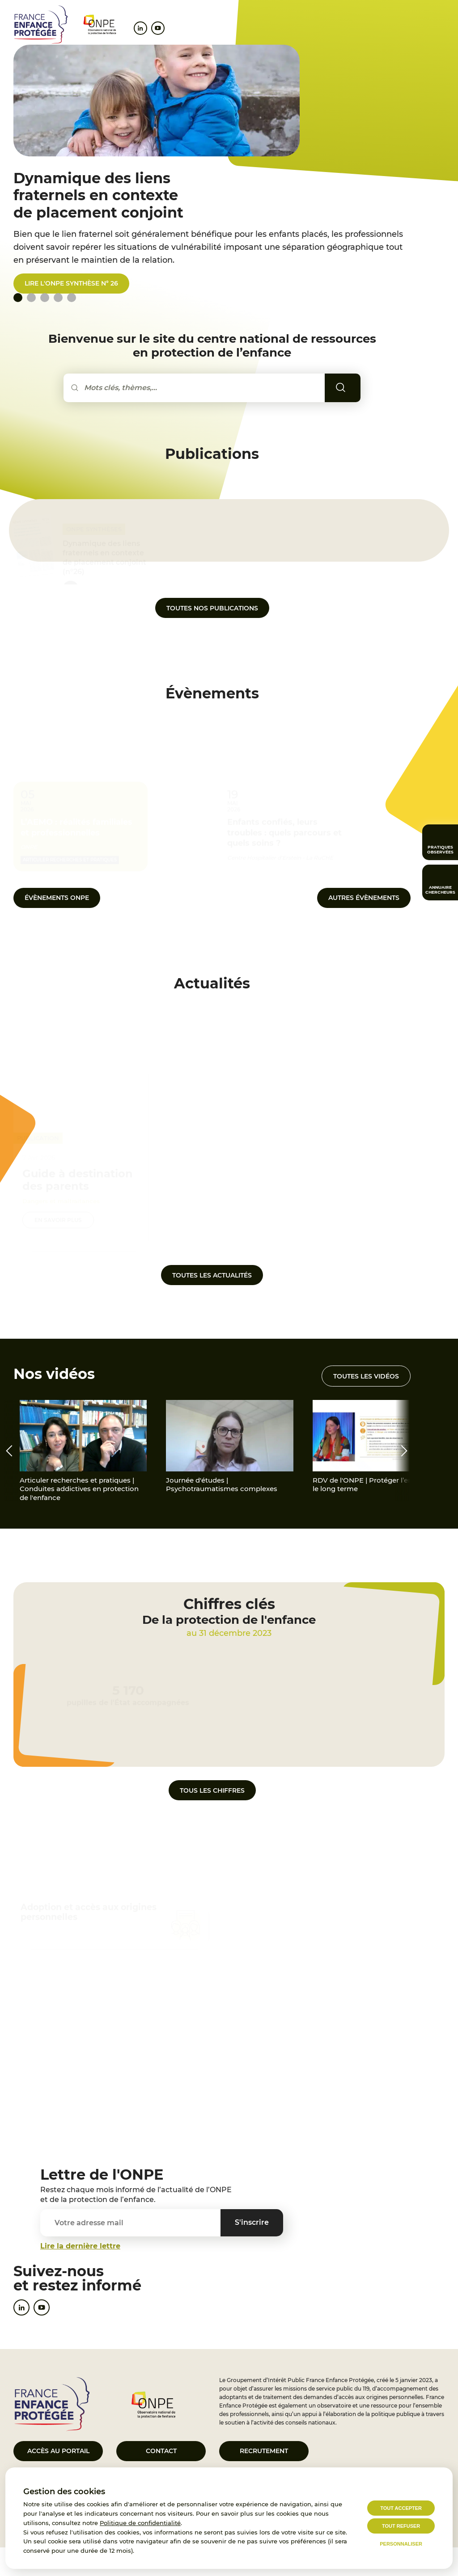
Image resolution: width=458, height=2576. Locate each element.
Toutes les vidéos (366, 1376)
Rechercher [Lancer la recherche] (353, 387)
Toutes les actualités (212, 1275)
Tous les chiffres (212, 1790)
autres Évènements (363, 898)
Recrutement (264, 2451)
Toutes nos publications (212, 608)
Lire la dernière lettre (80, 2246)
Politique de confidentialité (140, 2522)
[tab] (31, 297)
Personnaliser (401, 2544)
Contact (161, 2451)
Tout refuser (401, 2526)
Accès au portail (58, 2451)
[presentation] (9, 1451)
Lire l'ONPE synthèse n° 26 (71, 283)
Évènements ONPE (57, 898)
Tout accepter (401, 2508)
